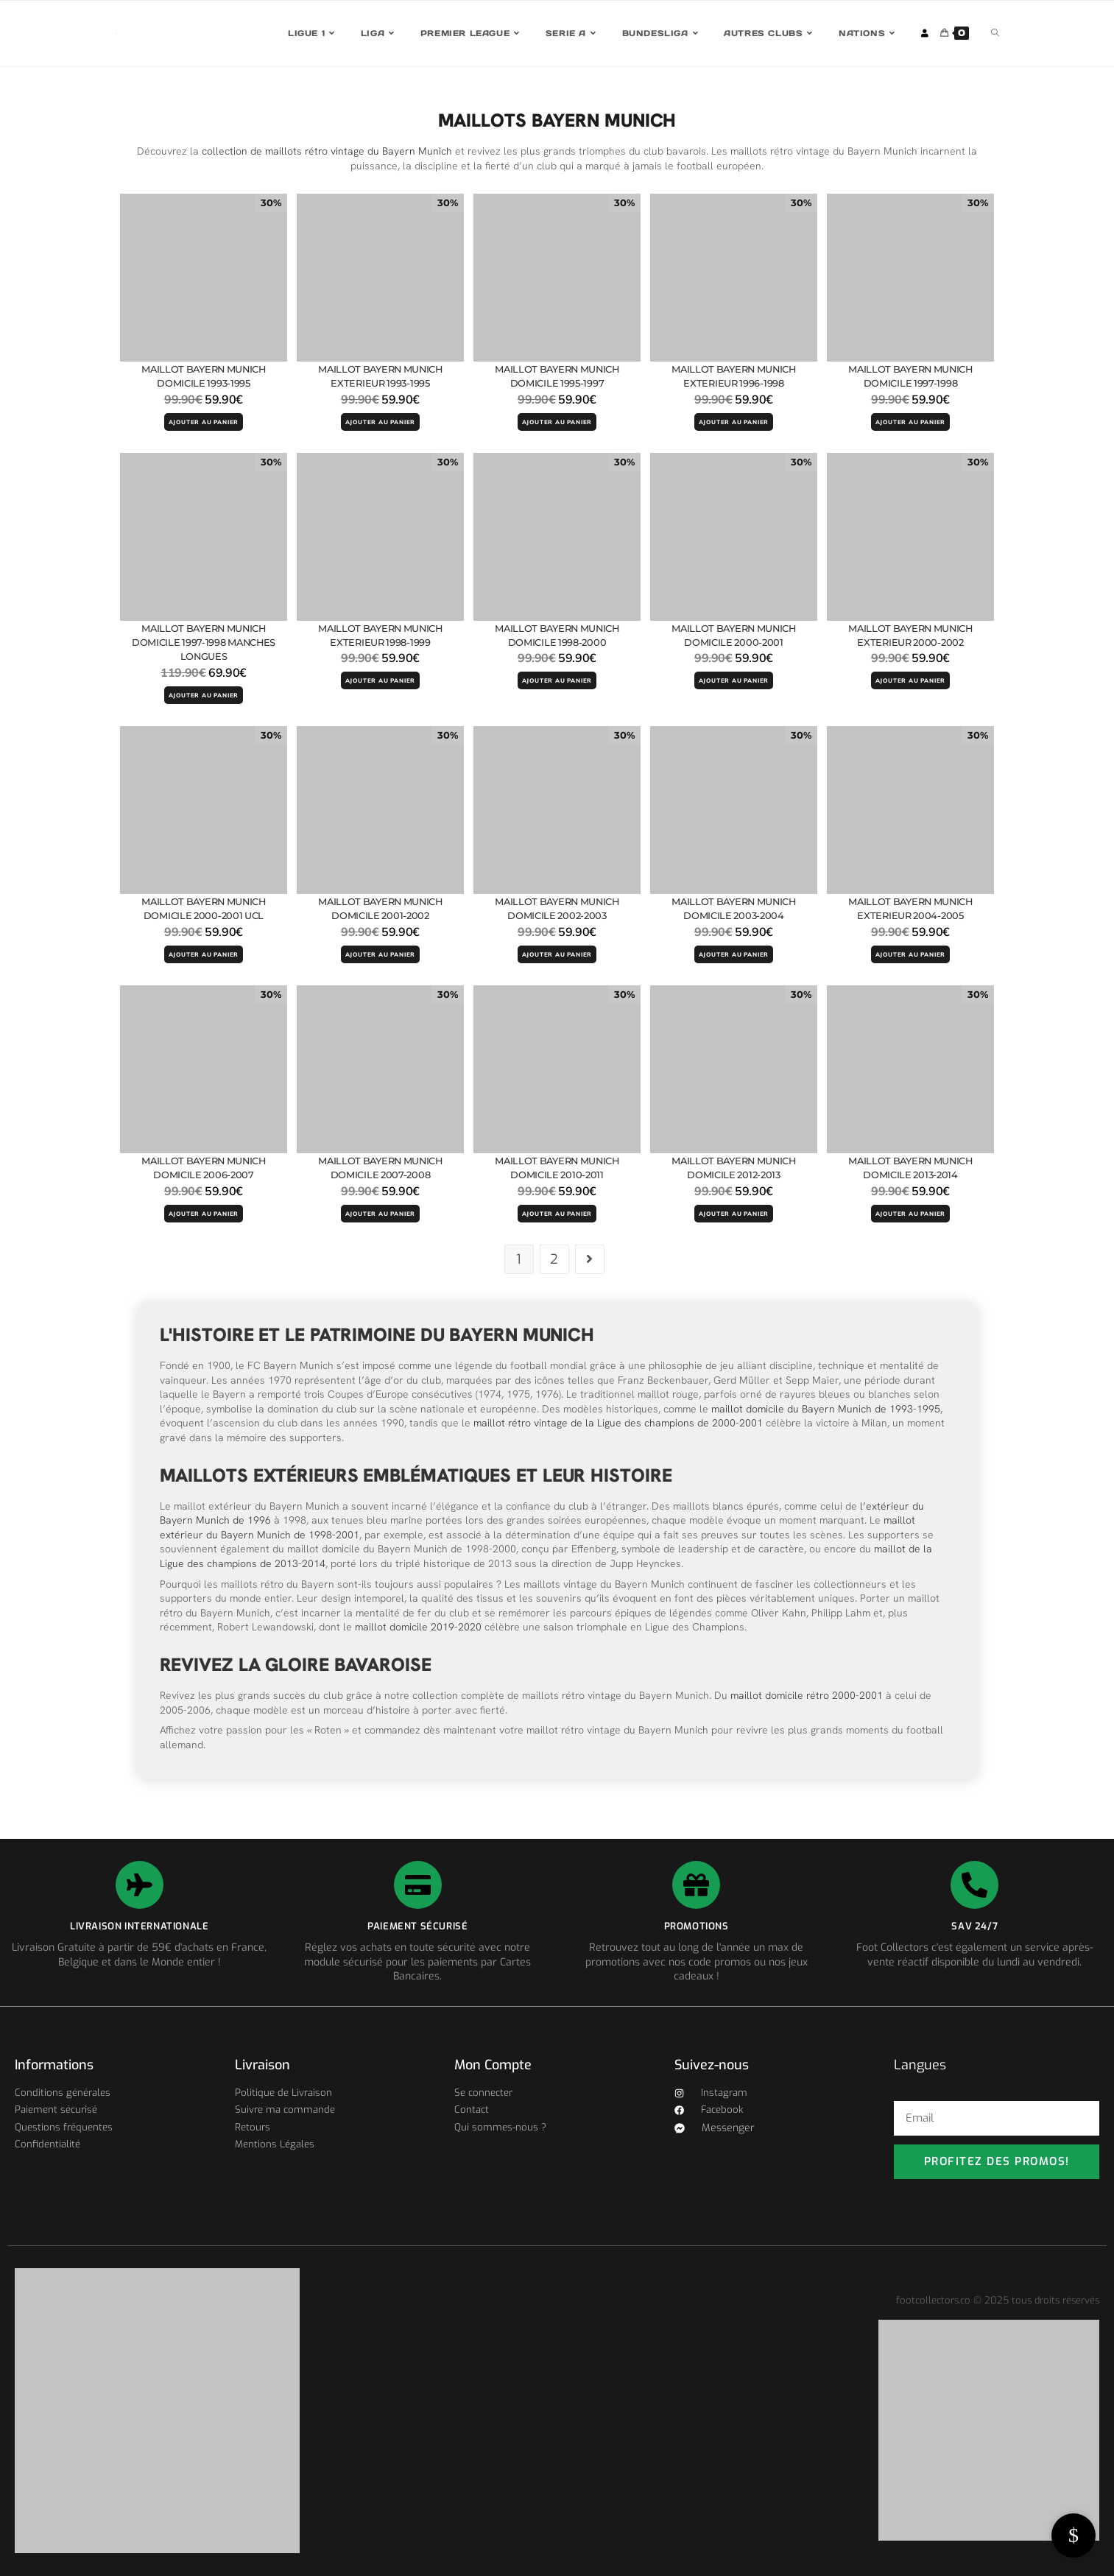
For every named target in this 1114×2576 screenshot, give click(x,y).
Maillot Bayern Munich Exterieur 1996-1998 (734, 376)
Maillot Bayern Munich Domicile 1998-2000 (557, 635)
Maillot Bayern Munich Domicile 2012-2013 (734, 1168)
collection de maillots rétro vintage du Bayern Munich (327, 151)
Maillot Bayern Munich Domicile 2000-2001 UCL (204, 908)
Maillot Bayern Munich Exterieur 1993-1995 (380, 376)
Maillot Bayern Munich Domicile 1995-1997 (557, 376)
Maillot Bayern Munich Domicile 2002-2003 (557, 908)
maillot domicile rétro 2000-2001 (806, 1696)
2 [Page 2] (554, 1260)
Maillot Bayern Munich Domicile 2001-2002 (380, 908)
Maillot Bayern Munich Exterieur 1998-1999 (380, 635)
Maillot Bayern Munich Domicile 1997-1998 (911, 376)
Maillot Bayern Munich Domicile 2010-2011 (557, 1168)
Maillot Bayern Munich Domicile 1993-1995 (204, 376)
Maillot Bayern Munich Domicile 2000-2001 (734, 635)
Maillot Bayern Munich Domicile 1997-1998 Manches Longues (203, 642)
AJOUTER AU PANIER (204, 422)
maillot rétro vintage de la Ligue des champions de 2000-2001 (618, 1423)
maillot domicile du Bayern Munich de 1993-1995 (825, 1408)
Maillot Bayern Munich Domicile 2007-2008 (380, 1168)
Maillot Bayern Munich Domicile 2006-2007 (204, 1168)
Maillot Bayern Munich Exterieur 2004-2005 (911, 908)
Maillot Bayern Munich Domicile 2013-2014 (911, 1168)
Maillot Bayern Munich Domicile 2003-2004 (734, 908)
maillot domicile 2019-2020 (418, 1627)
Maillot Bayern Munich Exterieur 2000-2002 (911, 635)
